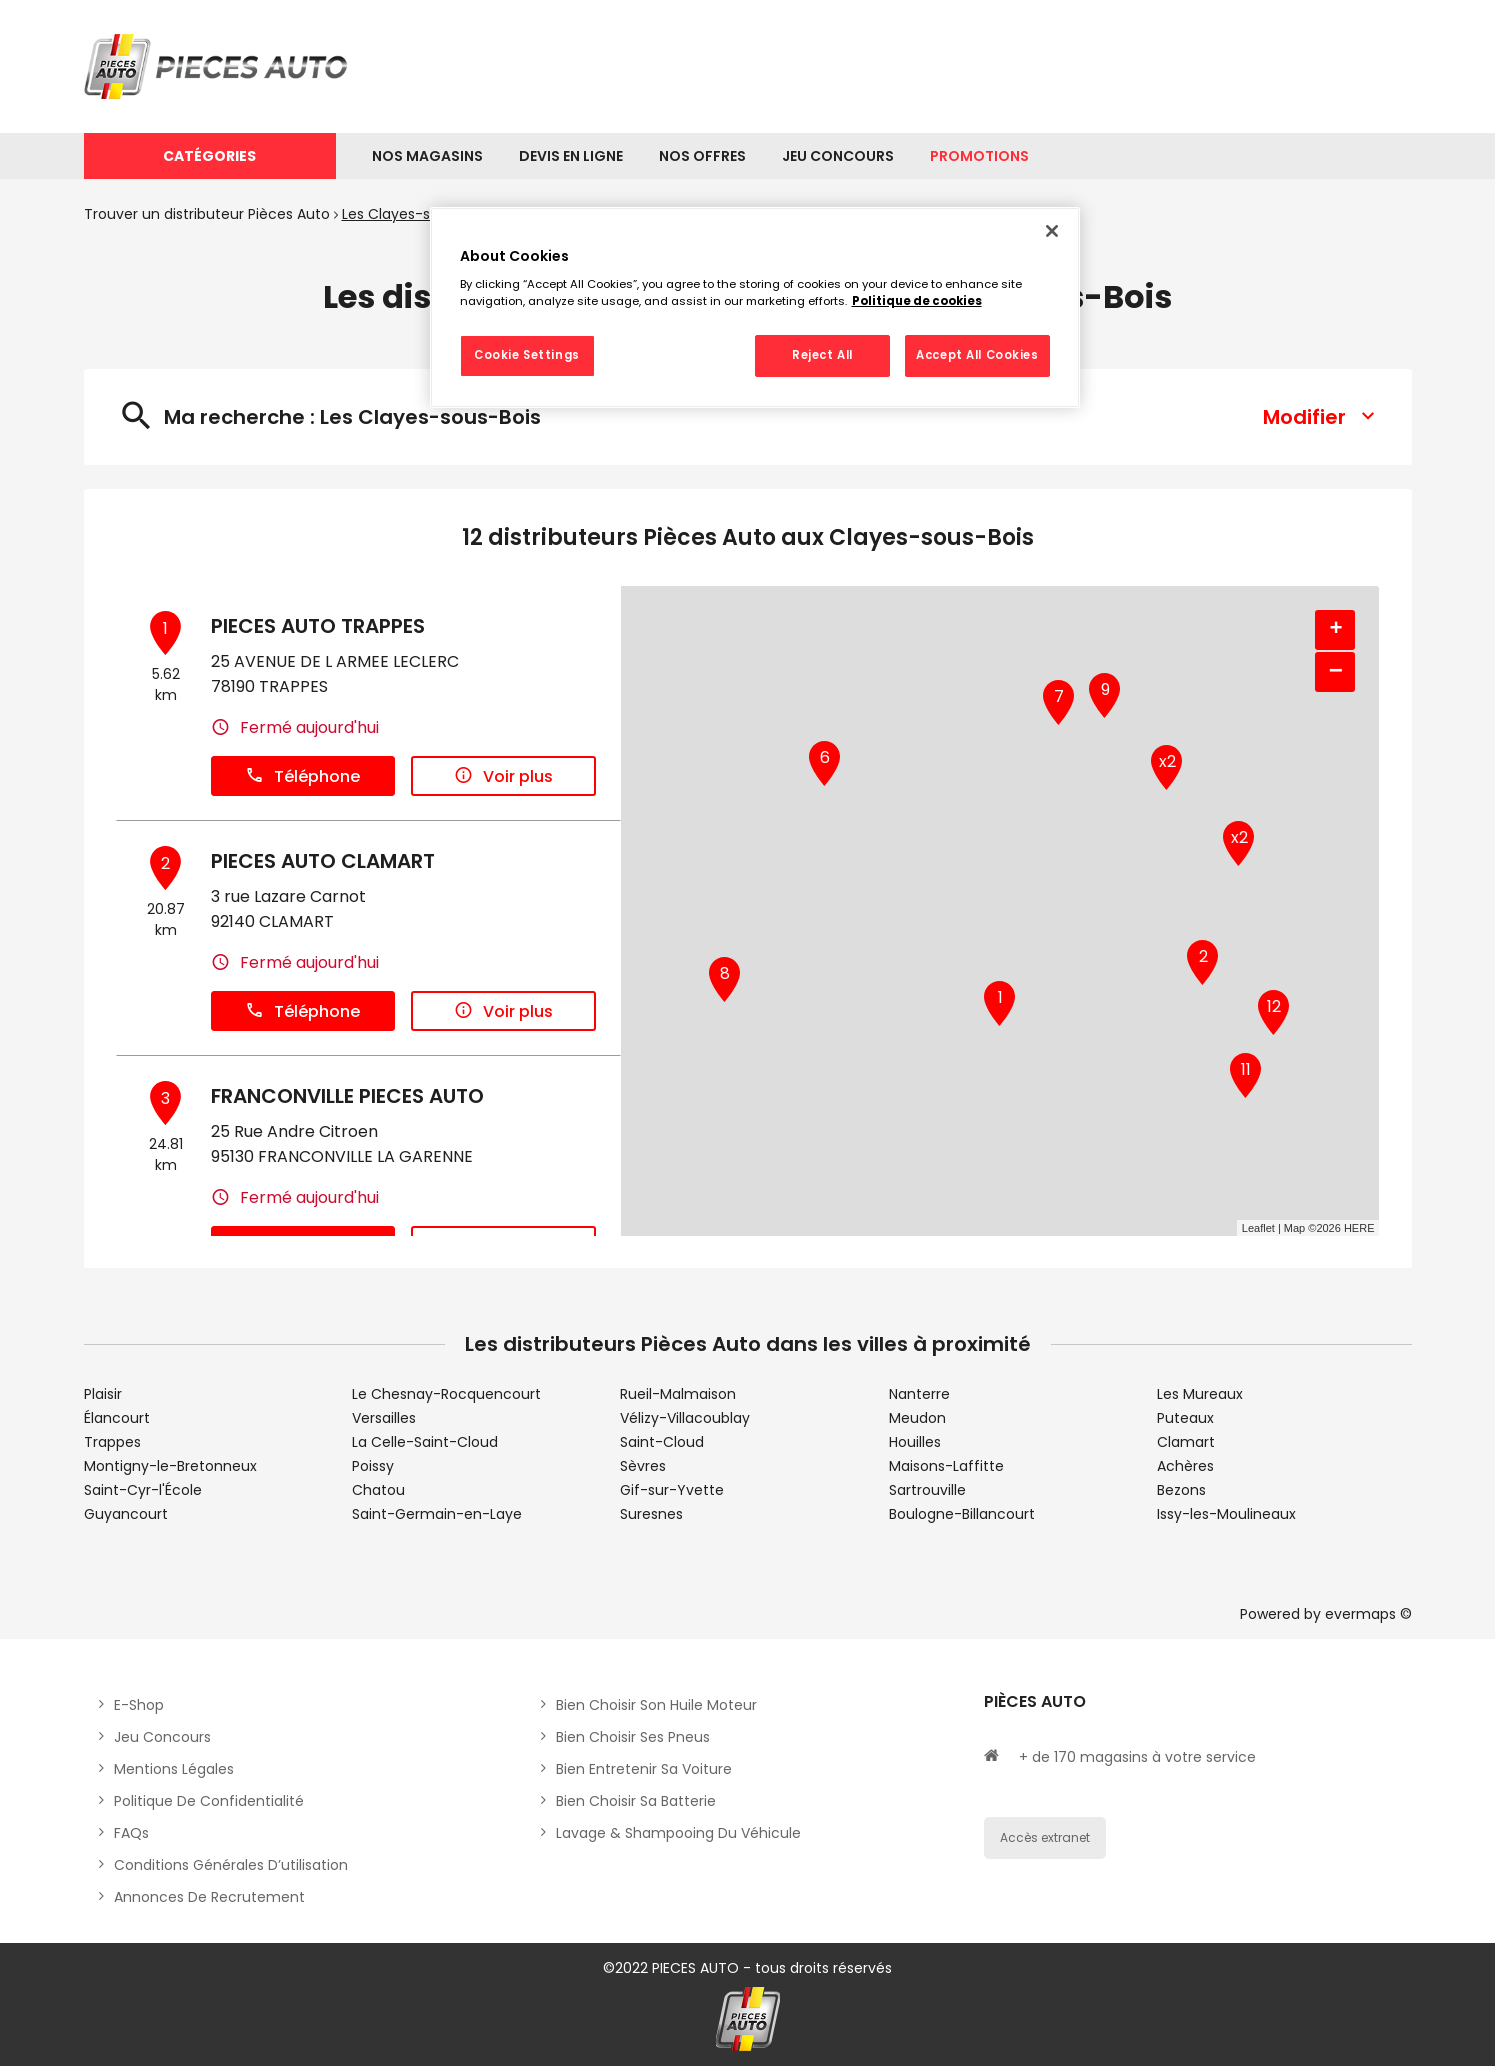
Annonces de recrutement (209, 1897)
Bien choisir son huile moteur (656, 1705)
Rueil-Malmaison (678, 1394)
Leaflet (1258, 1228)
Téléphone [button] (302, 776)
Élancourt (117, 1418)
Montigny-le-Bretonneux (170, 1466)
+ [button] (1335, 630)
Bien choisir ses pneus (633, 1737)
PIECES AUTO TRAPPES (318, 626)
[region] (755, 308)
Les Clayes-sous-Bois (416, 214)
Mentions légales (174, 1769)
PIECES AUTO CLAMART (323, 861)
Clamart (1186, 1442)
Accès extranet (1045, 1837)
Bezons (1181, 1490)
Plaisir (103, 1394)
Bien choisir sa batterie (636, 1801)
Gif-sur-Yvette (672, 1490)
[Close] (1052, 231)
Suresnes (651, 1514)
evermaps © (1368, 1614)
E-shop (139, 1705)
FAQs (131, 1833)
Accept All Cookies (977, 355)
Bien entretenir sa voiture (644, 1769)
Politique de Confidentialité (209, 1801)
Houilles (915, 1442)
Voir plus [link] (503, 776)
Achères (1185, 1466)
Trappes (112, 1442)
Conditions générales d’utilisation (231, 1865)
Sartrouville (927, 1490)
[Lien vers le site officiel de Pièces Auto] (219, 66)
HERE (1359, 1228)
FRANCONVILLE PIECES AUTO (347, 1096)
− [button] (1336, 671)
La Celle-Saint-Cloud (425, 1442)
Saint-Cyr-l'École (143, 1490)
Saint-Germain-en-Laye (437, 1514)
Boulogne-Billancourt (962, 1514)
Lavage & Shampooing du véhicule (678, 1833)
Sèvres (643, 1466)
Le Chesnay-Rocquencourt (446, 1394)
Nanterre (919, 1394)
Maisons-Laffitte (946, 1466)
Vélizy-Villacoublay (685, 1418)
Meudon (917, 1418)
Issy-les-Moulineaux (1226, 1514)
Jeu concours (162, 1737)
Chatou (378, 1490)
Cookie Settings (527, 355)
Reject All (822, 355)
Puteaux (1185, 1418)
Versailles (384, 1418)
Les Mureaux (1200, 1394)
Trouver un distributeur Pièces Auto (207, 214)
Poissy (373, 1466)
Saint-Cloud (662, 1442)
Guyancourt (126, 1514)
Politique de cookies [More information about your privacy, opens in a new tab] (917, 301)
